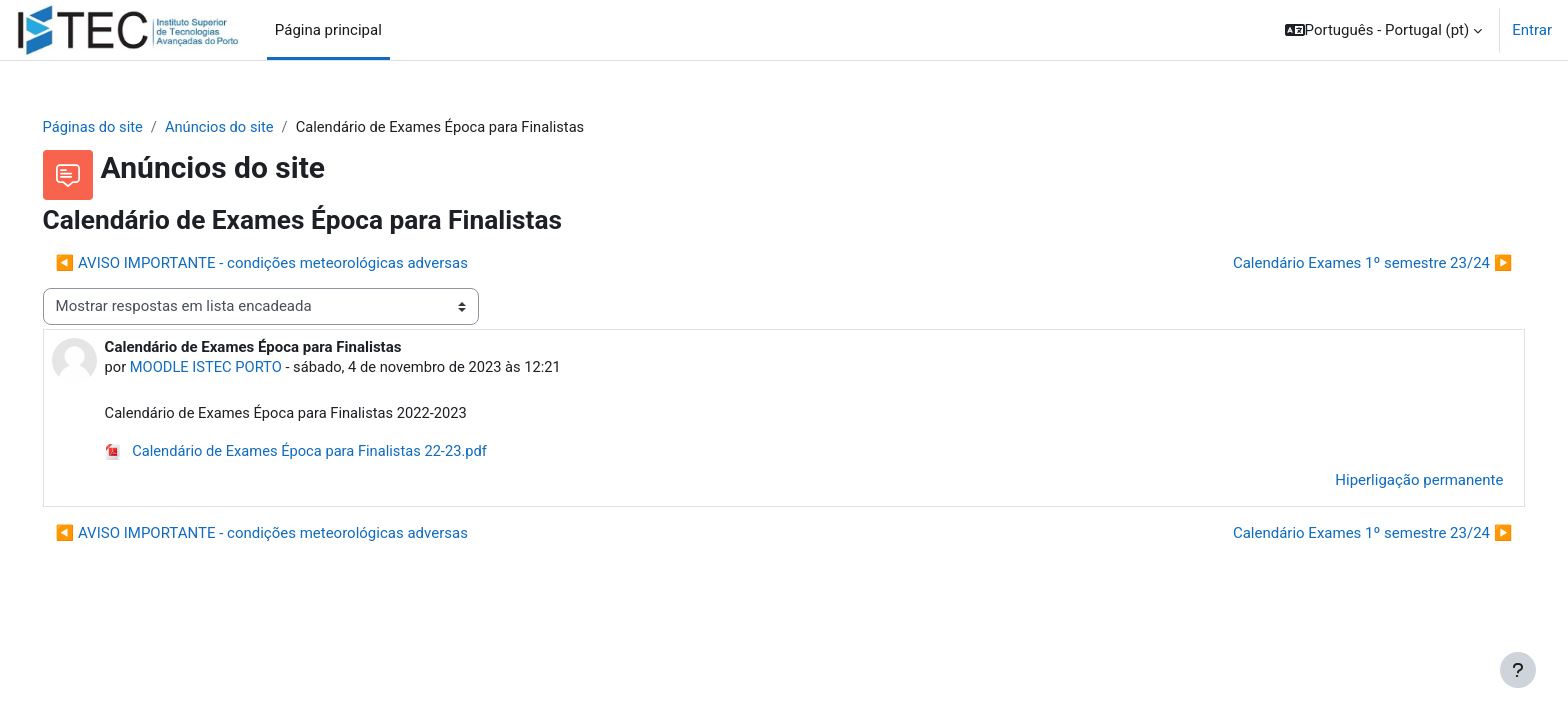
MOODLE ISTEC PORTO (236, 368)
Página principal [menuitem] (328, 30)
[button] (1384, 30)
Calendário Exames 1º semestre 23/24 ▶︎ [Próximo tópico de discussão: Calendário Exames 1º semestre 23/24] (1345, 263)
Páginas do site (122, 127)
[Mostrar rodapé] (1518, 670)
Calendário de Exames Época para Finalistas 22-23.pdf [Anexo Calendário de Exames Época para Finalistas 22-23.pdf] (328, 453)
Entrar (1532, 30)
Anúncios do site (251, 127)
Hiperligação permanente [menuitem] (1391, 482)
